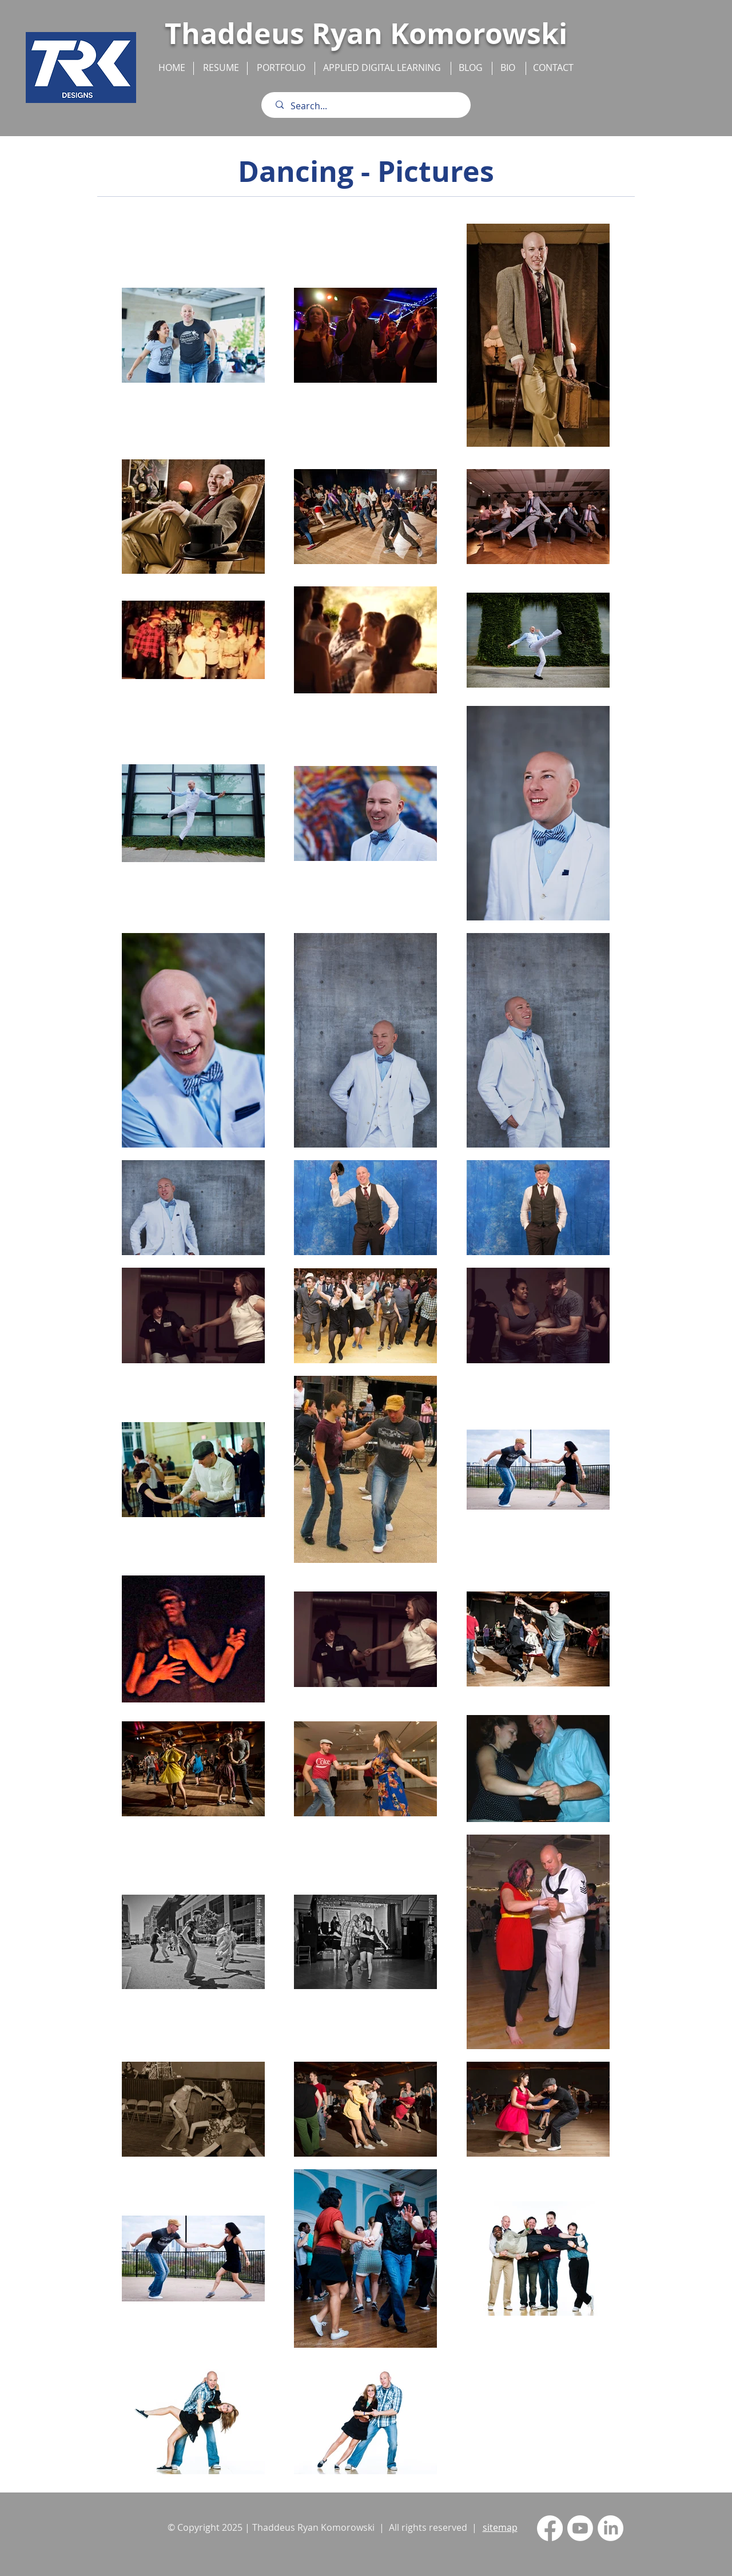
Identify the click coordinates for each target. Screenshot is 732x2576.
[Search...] (369, 106)
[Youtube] (580, 2528)
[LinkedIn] (610, 2528)
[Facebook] (550, 2528)
